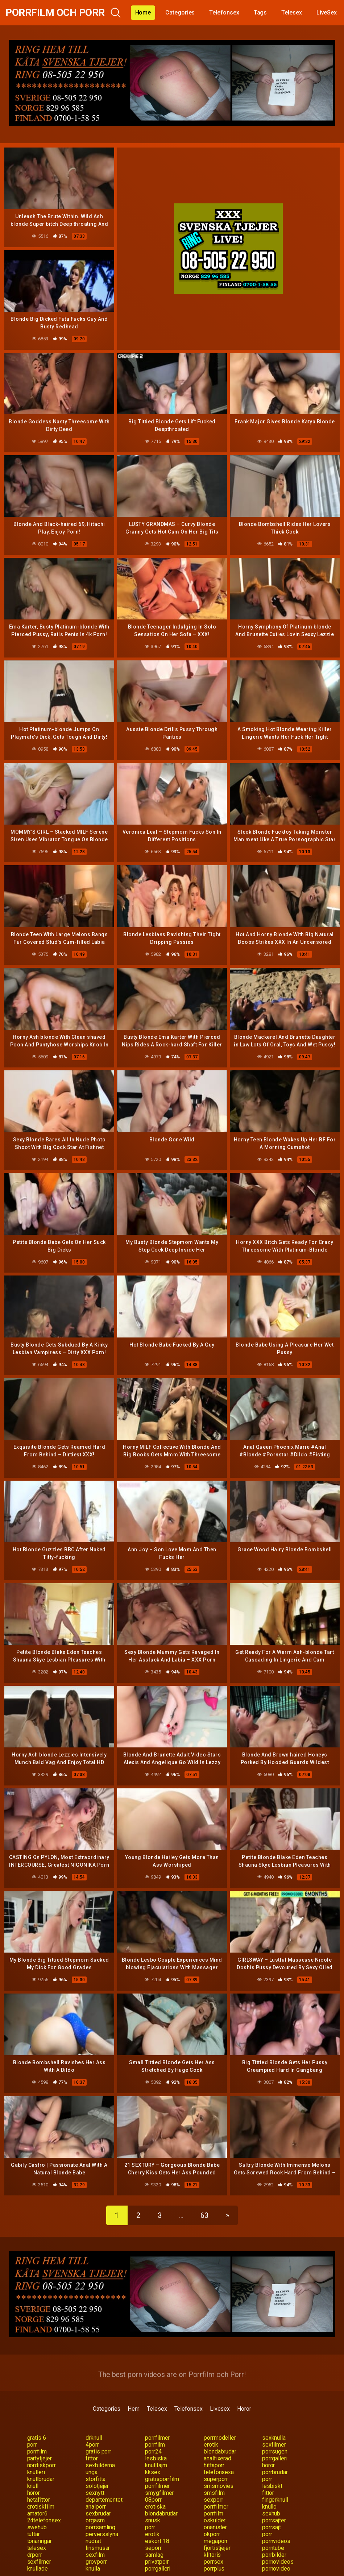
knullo (269, 2506)
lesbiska (155, 2458)
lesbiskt (272, 2485)
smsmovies (218, 2485)
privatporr (157, 2561)
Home (143, 12)
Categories (180, 12)
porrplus (214, 2568)
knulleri (36, 2472)
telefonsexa (219, 2472)
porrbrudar (275, 2472)
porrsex (213, 2561)
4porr (92, 2444)
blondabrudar (220, 2451)
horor (268, 2465)
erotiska (155, 2506)
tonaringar (39, 2541)
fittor (92, 2458)
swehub (37, 2527)
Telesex (291, 12)
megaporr (216, 2541)
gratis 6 (36, 2437)
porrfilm (155, 2444)
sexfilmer (274, 2444)
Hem (134, 2408)
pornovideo (276, 2568)
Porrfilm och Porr (55, 12)
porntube (273, 2547)
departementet (104, 2499)
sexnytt (95, 2492)
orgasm (95, 2520)
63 (204, 2215)
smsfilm (214, 2492)
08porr (153, 2499)
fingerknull (275, 2499)
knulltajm (156, 2465)
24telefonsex (44, 2520)
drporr (34, 2554)
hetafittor (38, 2499)
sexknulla (274, 2437)
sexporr (213, 2499)
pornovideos (278, 2561)
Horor (244, 2408)
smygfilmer (159, 2492)
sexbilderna (100, 2465)
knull (33, 2485)
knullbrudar (40, 2479)
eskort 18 (157, 2541)
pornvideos (276, 2541)
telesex (36, 2547)
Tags (260, 12)
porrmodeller (220, 2437)
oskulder (214, 2520)
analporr (95, 2506)
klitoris (212, 2554)
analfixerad (217, 2458)
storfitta (95, 2479)
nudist (93, 2541)
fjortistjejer (217, 2547)
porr (32, 2444)
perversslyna (102, 2534)
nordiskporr (41, 2465)
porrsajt (271, 2527)
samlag (154, 2554)
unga (92, 2472)
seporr (153, 2547)
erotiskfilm (40, 2506)
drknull (94, 2437)
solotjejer (97, 2485)
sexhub (271, 2513)
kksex (152, 2472)
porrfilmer (157, 2437)
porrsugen (274, 2451)
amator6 (37, 2513)
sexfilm (95, 2554)
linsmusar (98, 2547)
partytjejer (39, 2458)
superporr (216, 2479)
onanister (215, 2527)
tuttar (33, 2534)
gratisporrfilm (162, 2479)
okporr (212, 2534)
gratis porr (98, 2451)
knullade (37, 2568)
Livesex (220, 2408)
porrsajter (274, 2520)
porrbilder (274, 2554)
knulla (93, 2568)
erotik (211, 2444)
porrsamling (100, 2527)
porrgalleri (274, 2458)
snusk (152, 2520)
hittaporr (214, 2465)
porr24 (153, 2451)
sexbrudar (98, 2513)
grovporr (96, 2561)
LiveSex (326, 12)
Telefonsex (224, 12)
